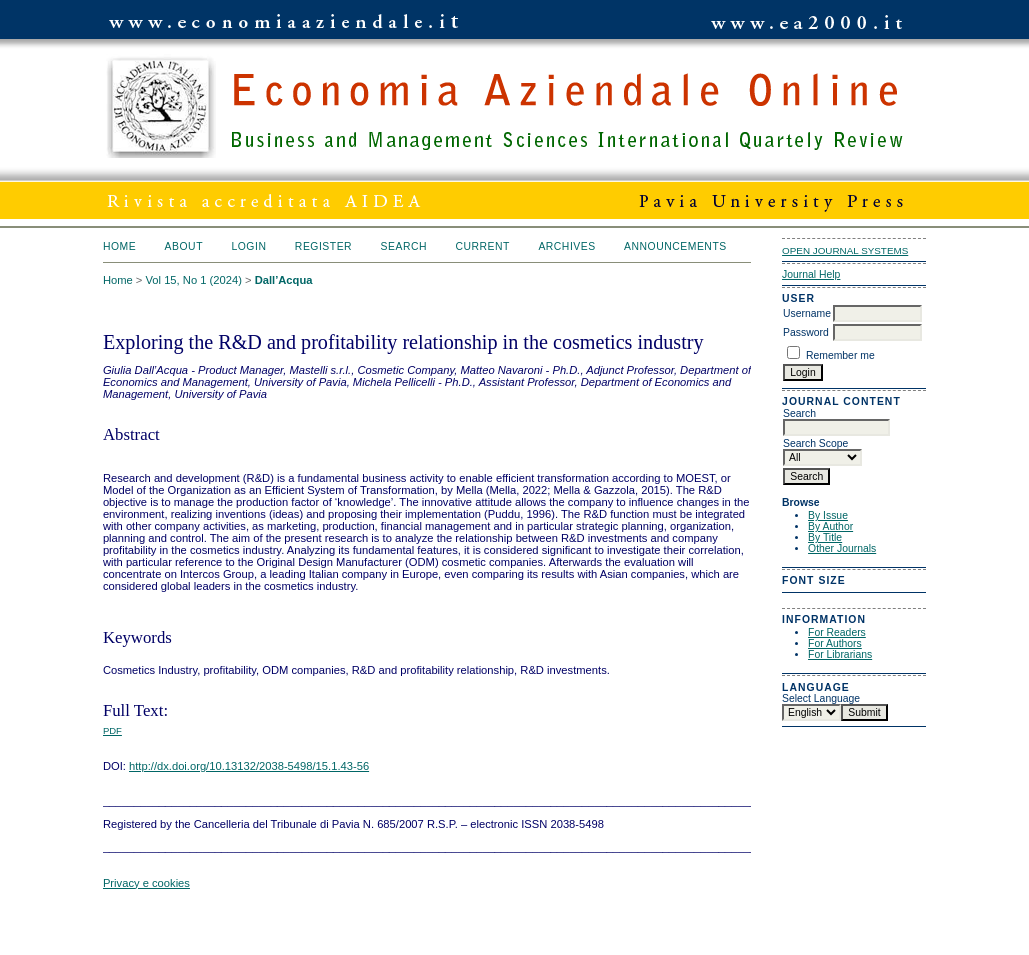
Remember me (840, 355)
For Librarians (840, 654)
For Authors (835, 643)
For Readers (837, 632)
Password (806, 332)
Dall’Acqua (284, 280)
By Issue (828, 515)
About (184, 246)
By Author (830, 526)
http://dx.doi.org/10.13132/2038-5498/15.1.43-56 (249, 766)
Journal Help (811, 274)
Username (807, 313)
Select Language (821, 698)
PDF (112, 730)
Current (482, 246)
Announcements (675, 246)
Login (248, 246)
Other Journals (842, 548)
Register (323, 246)
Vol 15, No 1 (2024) (193, 280)
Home (119, 246)
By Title (825, 537)
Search (404, 246)
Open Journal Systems (845, 250)
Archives (566, 246)
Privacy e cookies (146, 883)
